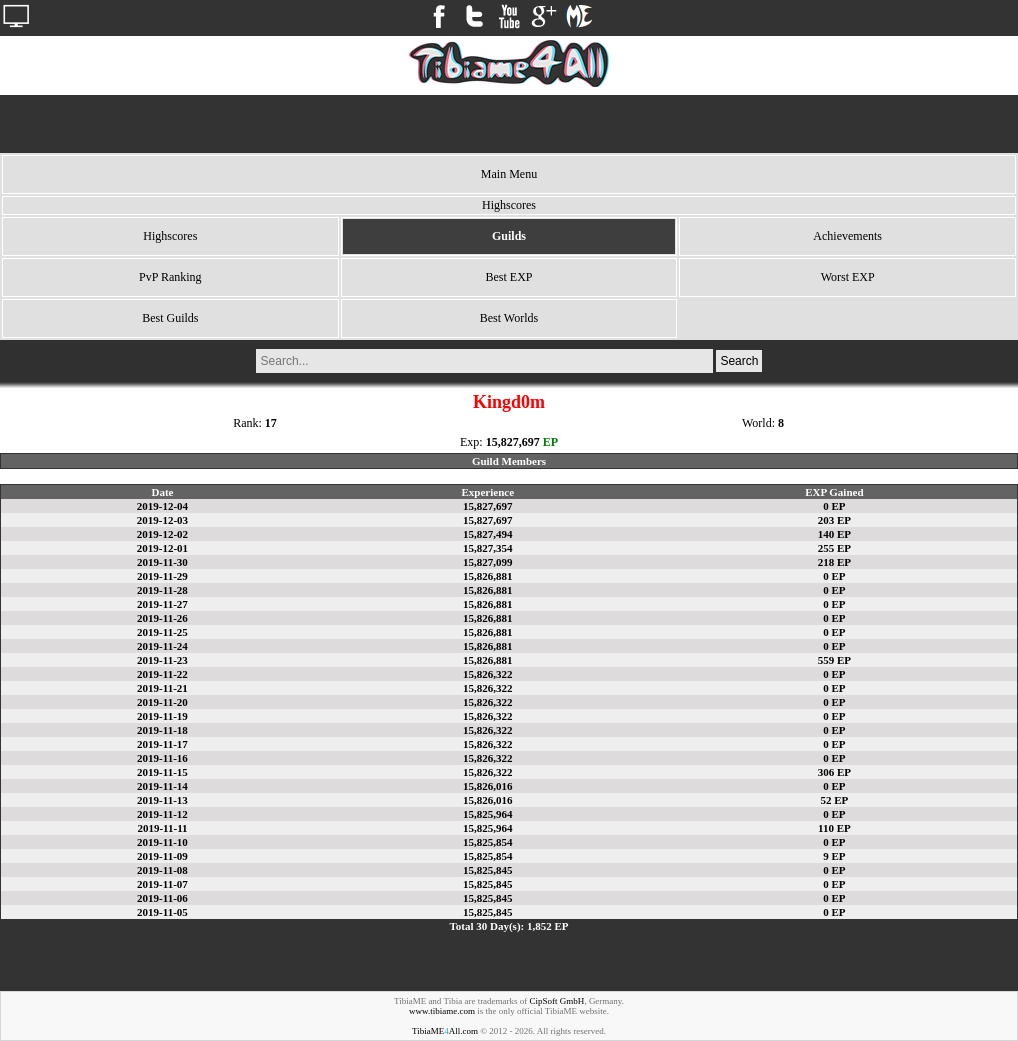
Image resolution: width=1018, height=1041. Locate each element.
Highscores (170, 236)
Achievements (847, 236)
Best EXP (508, 277)
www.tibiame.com (442, 1011)
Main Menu (509, 174)
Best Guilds (170, 318)
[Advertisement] (509, 124)
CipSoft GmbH (557, 1001)
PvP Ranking (170, 277)
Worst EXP (848, 277)
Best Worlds (509, 318)
